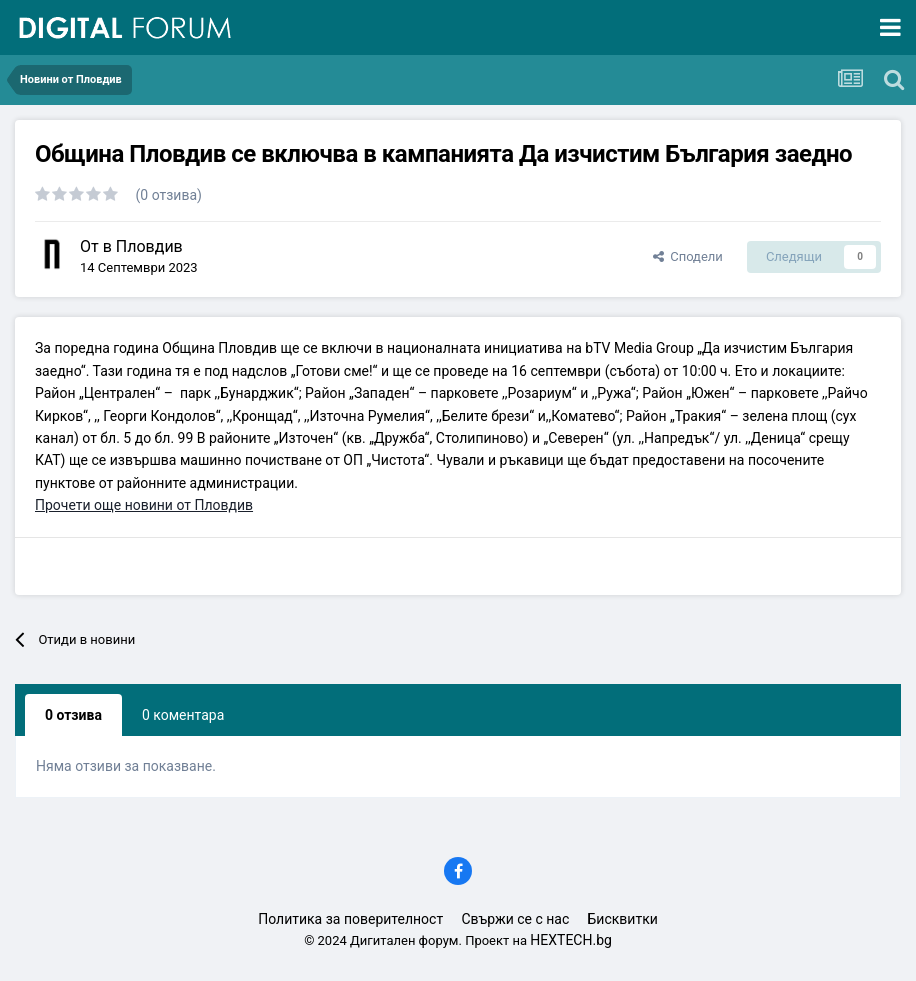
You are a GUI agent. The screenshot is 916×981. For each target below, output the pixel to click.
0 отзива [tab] (73, 715)
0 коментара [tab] (183, 715)
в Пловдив (143, 246)
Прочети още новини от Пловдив (144, 505)
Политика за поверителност (350, 919)
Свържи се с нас (515, 919)
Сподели (688, 256)
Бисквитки (623, 919)
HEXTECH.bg (571, 940)
